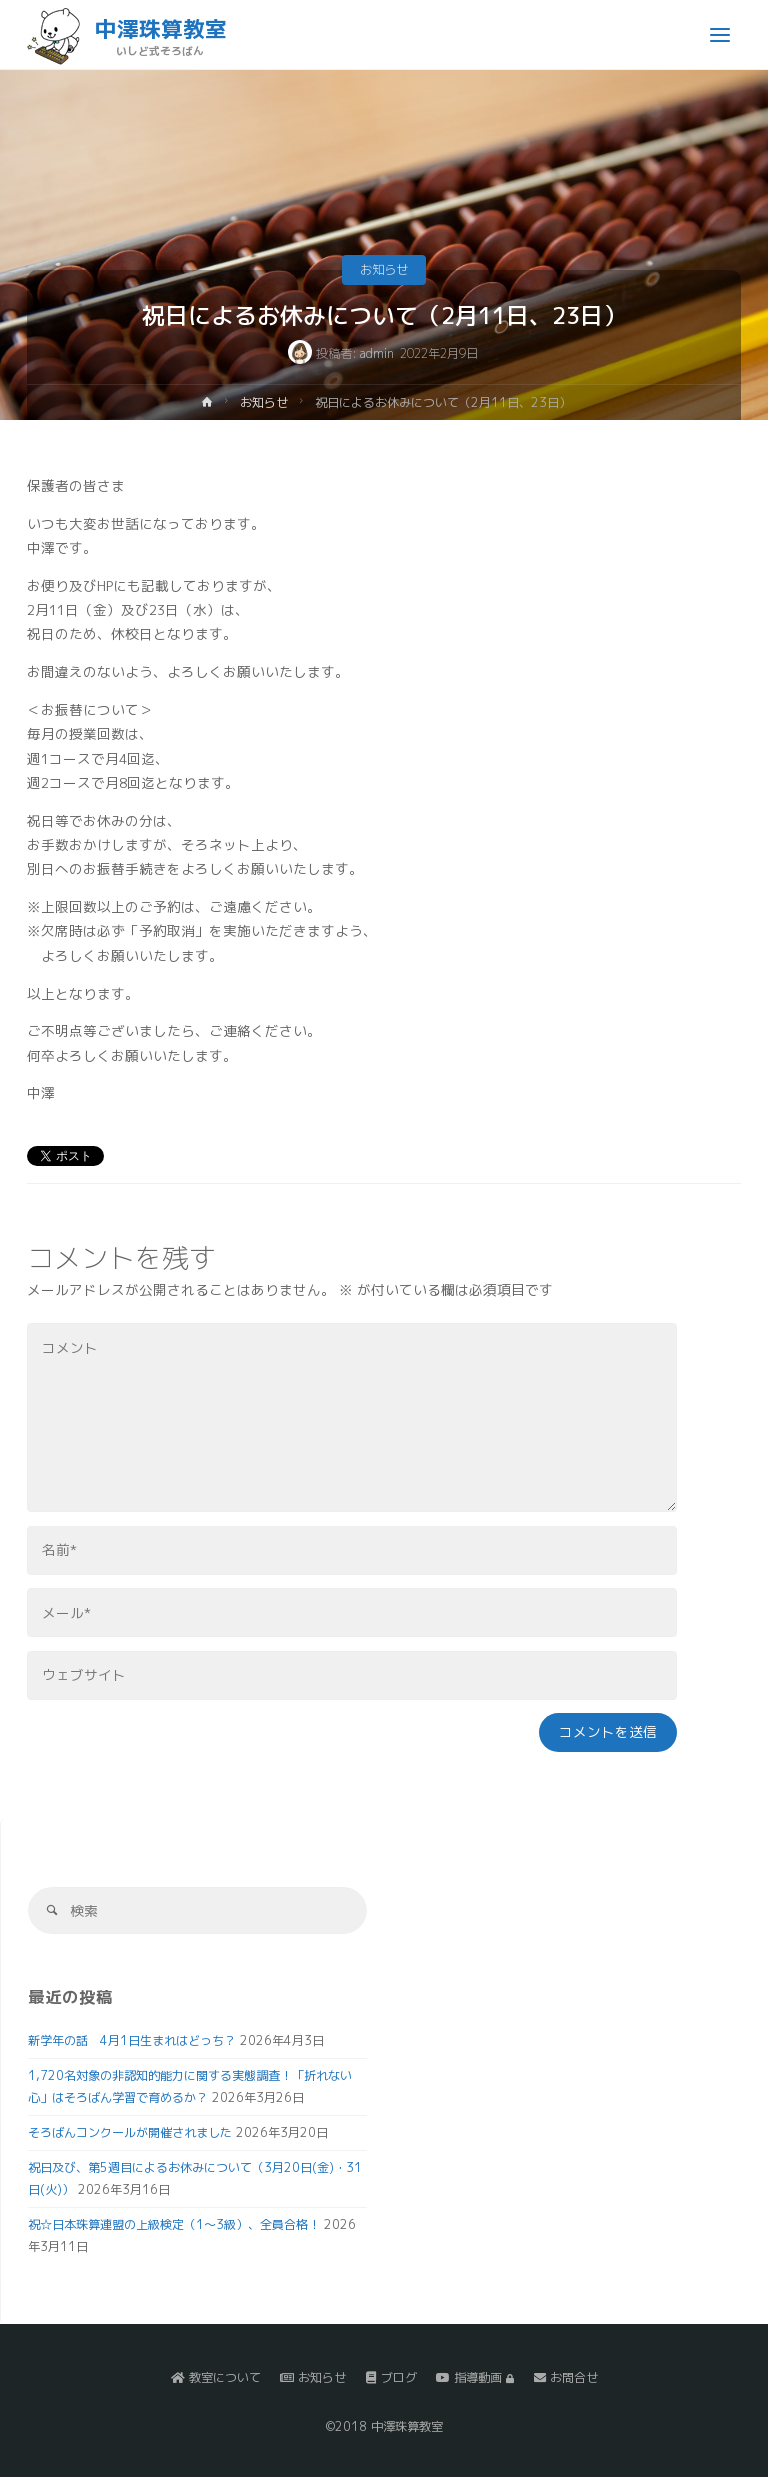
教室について (216, 2377)
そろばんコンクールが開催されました (130, 2132)
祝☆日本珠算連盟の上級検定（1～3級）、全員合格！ (174, 2224)
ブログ (391, 2377)
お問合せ (566, 2377)
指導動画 (475, 2377)
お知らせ (384, 269)
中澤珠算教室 (161, 29)
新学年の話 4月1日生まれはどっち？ (132, 2040)
